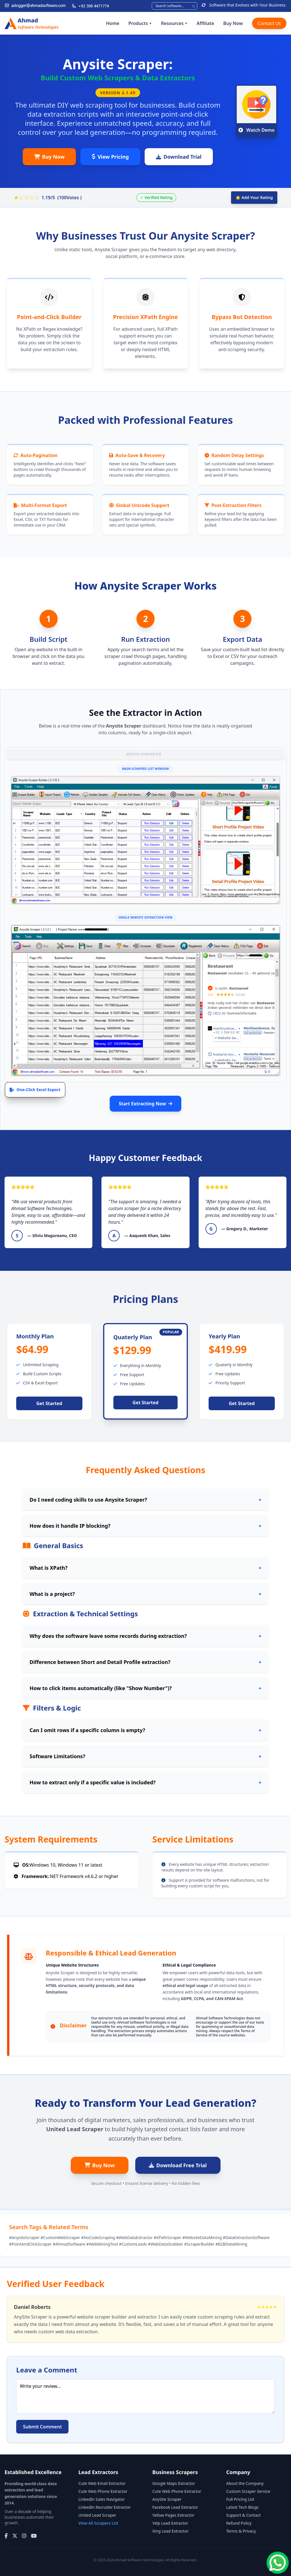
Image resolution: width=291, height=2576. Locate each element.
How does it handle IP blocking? (145, 1526)
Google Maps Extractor (173, 2483)
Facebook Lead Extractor (175, 2507)
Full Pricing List (240, 2499)
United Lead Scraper (97, 2515)
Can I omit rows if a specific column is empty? (145, 1730)
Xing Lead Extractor (170, 2531)
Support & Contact (243, 2515)
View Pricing (110, 156)
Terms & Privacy (241, 2531)
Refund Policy (238, 2523)
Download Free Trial (178, 2165)
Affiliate (205, 23)
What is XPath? (145, 1568)
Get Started (49, 1403)
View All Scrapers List (98, 2523)
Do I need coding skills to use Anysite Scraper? (145, 1500)
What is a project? (145, 1594)
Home (112, 23)
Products (140, 23)
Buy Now (233, 23)
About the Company (244, 2483)
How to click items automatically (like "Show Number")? (145, 1688)
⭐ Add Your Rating (254, 197)
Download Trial (178, 156)
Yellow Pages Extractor (173, 2515)
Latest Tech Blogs (242, 2507)
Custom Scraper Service (248, 2491)
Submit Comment (42, 2427)
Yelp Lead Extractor (170, 2523)
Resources (174, 23)
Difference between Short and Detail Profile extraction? (145, 1662)
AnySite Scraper (167, 2499)
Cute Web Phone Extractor (102, 2491)
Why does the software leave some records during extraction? (145, 1636)
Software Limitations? (145, 1756)
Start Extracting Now (145, 1104)
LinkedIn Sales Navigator (101, 2499)
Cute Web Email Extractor (102, 2483)
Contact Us (269, 23)
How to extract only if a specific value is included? (145, 1782)
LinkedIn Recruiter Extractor (104, 2507)
